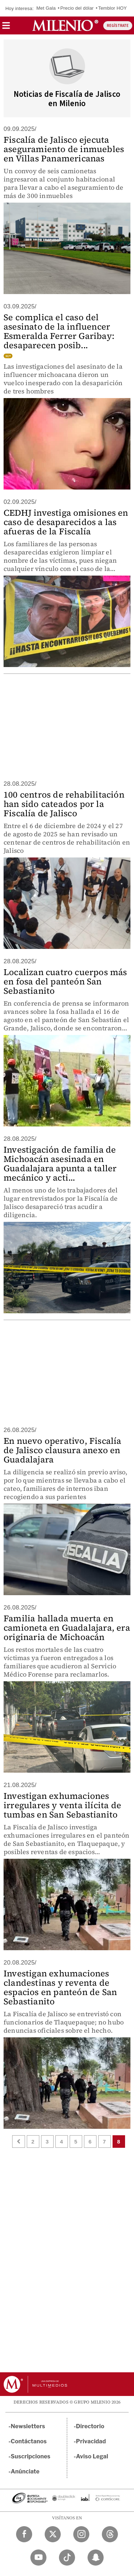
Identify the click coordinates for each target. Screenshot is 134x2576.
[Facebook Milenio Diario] (24, 2534)
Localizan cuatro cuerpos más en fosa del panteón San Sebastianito (65, 981)
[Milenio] (65, 25)
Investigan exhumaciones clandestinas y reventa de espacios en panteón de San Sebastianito (60, 1987)
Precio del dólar (77, 8)
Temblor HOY (112, 8)
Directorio (90, 2426)
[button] (6, 28)
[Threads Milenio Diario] (110, 2534)
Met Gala (46, 8)
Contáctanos (29, 2441)
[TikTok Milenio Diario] (67, 2557)
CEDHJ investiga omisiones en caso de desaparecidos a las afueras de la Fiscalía (66, 522)
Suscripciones (30, 2456)
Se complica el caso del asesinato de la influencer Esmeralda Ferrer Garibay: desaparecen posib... (59, 331)
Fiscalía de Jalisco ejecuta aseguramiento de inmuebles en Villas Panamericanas (64, 149)
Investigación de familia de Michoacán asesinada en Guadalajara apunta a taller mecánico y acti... (60, 1163)
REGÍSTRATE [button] (118, 25)
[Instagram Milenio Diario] (81, 2534)
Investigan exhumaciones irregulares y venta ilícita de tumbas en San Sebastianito (62, 1805)
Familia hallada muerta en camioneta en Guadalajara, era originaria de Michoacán (67, 1627)
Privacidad (91, 2441)
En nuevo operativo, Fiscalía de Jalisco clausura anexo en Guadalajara (62, 1450)
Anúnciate (25, 2471)
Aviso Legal (92, 2456)
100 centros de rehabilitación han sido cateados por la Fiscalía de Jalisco (64, 804)
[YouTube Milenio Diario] (38, 2557)
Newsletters (28, 2426)
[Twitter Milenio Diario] (53, 2534)
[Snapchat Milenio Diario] (96, 2557)
